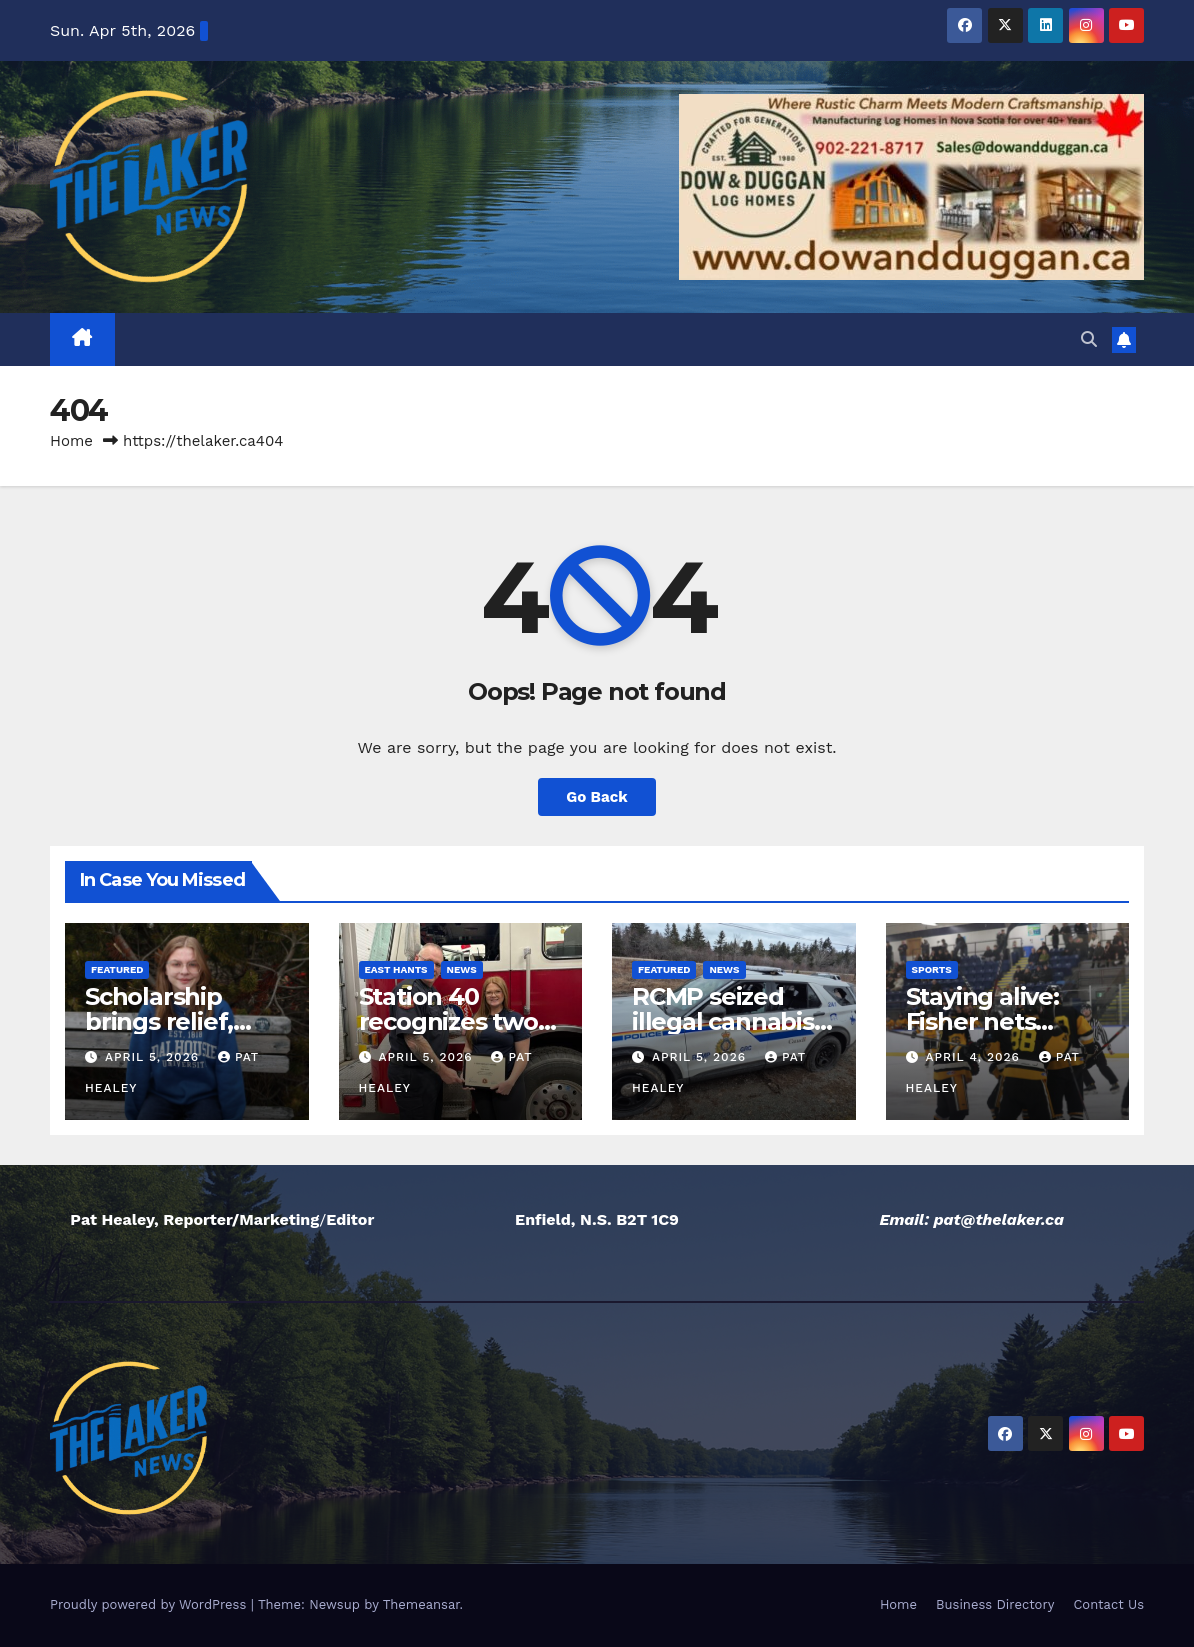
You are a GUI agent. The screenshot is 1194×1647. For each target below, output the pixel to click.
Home (71, 441)
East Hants (396, 969)
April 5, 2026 (154, 1057)
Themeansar (421, 1604)
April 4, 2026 (974, 1057)
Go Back (597, 797)
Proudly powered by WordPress (150, 1604)
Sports (932, 969)
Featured (117, 969)
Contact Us (1108, 1604)
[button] (1089, 339)
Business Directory (995, 1604)
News (462, 969)
